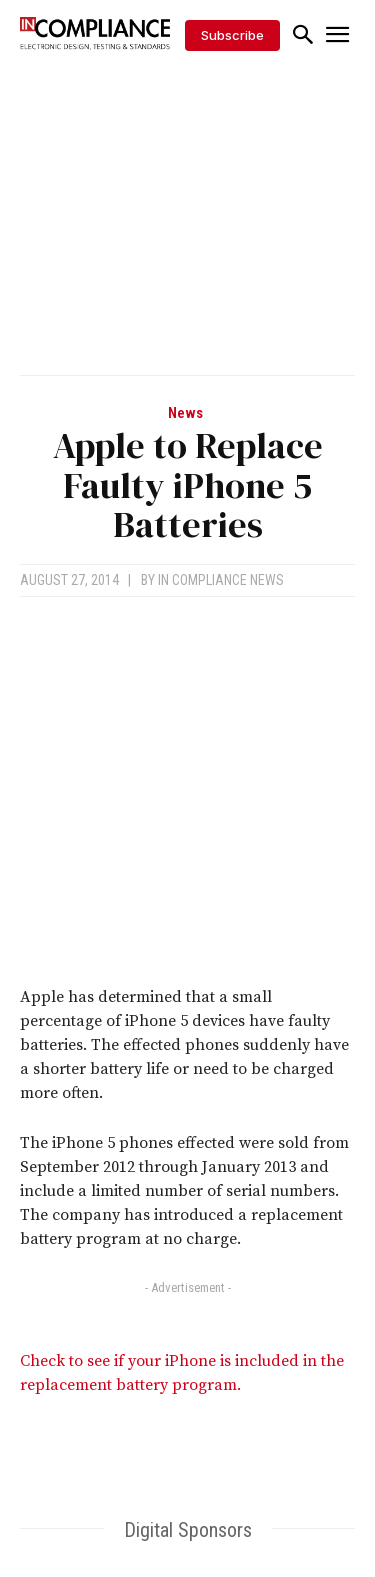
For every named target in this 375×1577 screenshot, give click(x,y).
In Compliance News (221, 580)
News (185, 413)
